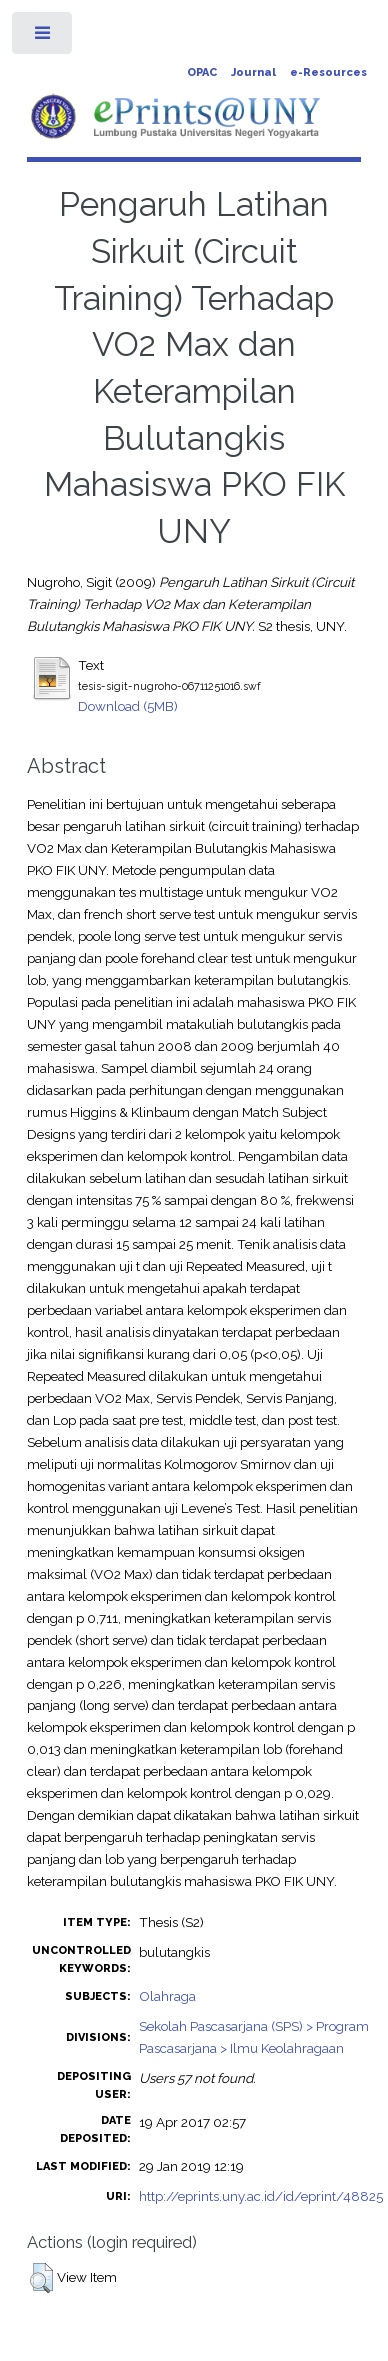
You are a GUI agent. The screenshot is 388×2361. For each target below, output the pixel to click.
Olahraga (167, 1996)
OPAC (202, 72)
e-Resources (328, 72)
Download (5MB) (128, 706)
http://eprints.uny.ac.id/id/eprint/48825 (261, 2196)
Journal (253, 72)
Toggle (43, 37)
